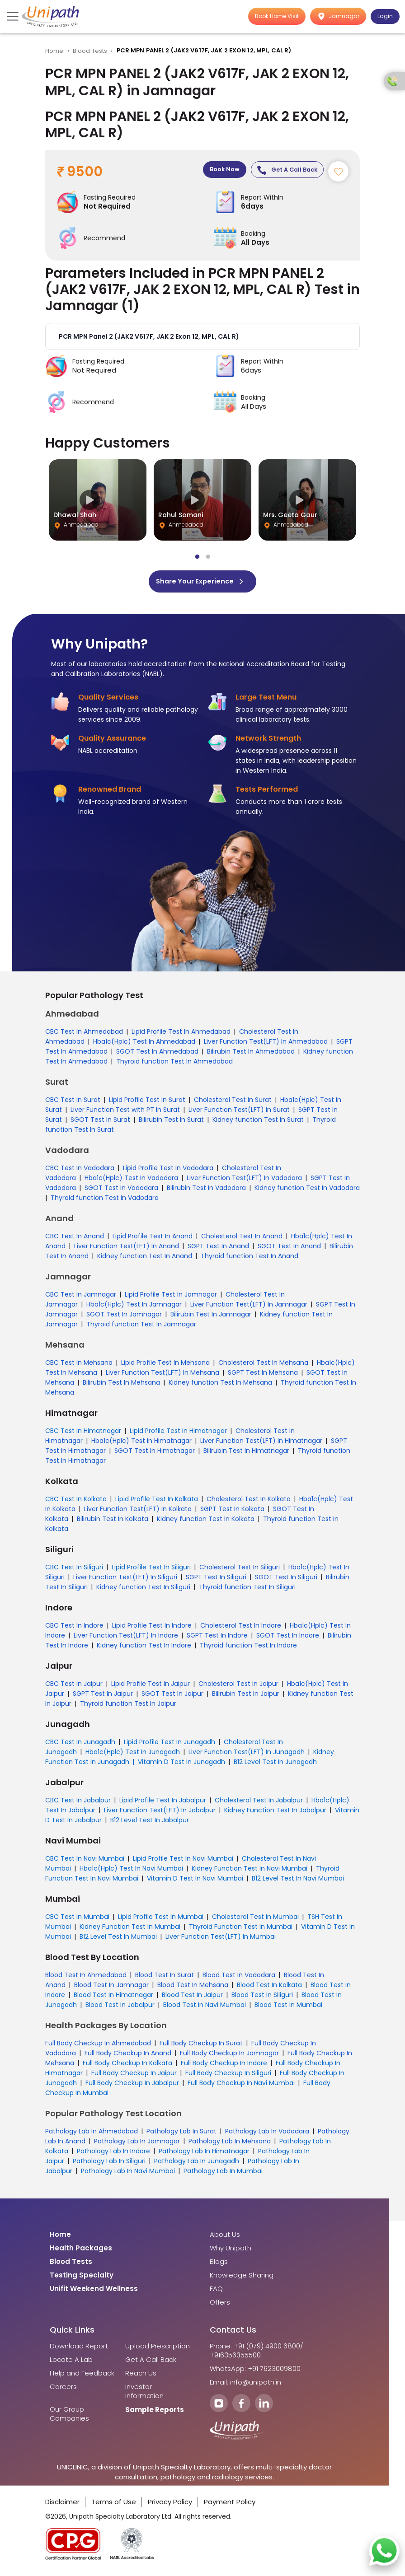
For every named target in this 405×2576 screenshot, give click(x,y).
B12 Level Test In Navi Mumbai (298, 1881)
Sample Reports (154, 2413)
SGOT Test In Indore (287, 1638)
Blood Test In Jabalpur (120, 2008)
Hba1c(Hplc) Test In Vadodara (131, 1181)
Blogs (219, 2265)
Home (54, 51)
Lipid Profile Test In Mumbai (160, 1920)
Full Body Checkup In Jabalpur (132, 2086)
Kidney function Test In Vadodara (307, 1191)
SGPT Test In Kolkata (232, 1512)
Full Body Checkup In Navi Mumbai (241, 2086)
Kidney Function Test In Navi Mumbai (249, 1871)
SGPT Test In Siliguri (216, 1580)
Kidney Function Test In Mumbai (130, 1930)
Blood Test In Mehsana (192, 1988)
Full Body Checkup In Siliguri (228, 2076)
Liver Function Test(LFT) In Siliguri (125, 1580)
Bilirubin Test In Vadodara (206, 1191)
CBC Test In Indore (74, 1628)
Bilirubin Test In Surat (171, 1123)
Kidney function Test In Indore (144, 1648)
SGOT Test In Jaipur (172, 1697)
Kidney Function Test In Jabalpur (275, 1813)
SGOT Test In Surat (100, 1123)
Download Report (79, 2349)
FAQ (216, 2292)
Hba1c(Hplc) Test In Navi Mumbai (131, 1871)
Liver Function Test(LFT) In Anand (126, 1249)
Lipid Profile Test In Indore (152, 1628)
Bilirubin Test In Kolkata (112, 1522)
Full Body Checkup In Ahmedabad (98, 2046)
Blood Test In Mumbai (288, 2008)
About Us (225, 2238)
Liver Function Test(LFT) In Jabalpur (160, 1813)
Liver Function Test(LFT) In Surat (239, 1113)
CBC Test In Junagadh (80, 1745)
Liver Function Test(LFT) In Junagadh (246, 1755)
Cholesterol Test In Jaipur (238, 1687)
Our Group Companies (69, 2417)
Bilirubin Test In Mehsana (121, 1386)
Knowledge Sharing (241, 2278)
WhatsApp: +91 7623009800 (255, 2372)
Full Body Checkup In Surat (201, 2046)
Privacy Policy (170, 2505)
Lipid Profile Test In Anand (153, 1239)
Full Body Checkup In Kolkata (127, 2066)
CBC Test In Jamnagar (80, 1297)
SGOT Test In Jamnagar (124, 1317)
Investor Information (144, 2395)
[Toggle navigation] (13, 16)
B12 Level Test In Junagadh (275, 1765)
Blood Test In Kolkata (269, 1988)
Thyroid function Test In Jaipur (128, 1707)
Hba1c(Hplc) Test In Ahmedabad (144, 1045)
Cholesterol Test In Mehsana (263, 1366)
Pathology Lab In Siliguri (109, 2164)
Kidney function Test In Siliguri (143, 1590)
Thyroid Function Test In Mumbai (240, 1930)
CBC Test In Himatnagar (83, 1434)
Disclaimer (62, 2505)
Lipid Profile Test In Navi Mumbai (183, 1862)
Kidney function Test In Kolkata (205, 1522)
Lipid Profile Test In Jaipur (150, 1687)
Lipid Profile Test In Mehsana (165, 1366)
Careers (63, 2390)
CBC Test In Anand (74, 1239)
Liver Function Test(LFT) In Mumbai (220, 1940)
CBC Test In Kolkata (76, 1502)
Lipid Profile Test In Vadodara (168, 1171)
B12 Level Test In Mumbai (118, 1940)
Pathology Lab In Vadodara (267, 2134)
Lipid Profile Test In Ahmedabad (181, 1035)
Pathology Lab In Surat (181, 2134)
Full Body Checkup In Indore (224, 2066)
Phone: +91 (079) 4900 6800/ (256, 2349)
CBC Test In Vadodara (79, 1171)
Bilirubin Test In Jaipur (245, 1697)
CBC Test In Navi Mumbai (84, 1862)
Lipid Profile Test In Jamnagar (171, 1297)
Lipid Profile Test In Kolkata (156, 1502)
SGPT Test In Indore (217, 1638)
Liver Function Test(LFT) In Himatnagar (261, 1444)
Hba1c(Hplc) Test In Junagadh (132, 1755)
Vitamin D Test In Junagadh (181, 1765)
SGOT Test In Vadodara (121, 1191)
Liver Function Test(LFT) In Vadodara (244, 1181)
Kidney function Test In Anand (144, 1259)
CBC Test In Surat (72, 1103)
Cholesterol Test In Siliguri (239, 1570)
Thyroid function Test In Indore (248, 1648)
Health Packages (81, 2251)
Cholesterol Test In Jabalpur (259, 1803)
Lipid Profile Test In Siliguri (151, 1570)
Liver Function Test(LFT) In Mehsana (162, 1376)
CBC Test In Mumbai (77, 1920)
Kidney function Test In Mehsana (220, 1386)
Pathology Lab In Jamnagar (137, 2144)
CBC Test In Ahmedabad (84, 1035)
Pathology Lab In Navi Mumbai (128, 2174)
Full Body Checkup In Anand (128, 2056)
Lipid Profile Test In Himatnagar (178, 1434)
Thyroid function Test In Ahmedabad (174, 1064)
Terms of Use (113, 2505)
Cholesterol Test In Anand (242, 1239)
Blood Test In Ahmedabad (86, 1978)
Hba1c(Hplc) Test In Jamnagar (134, 1307)
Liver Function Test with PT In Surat (125, 1113)
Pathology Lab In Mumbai (223, 2174)
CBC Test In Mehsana (79, 1366)
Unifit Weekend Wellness (94, 2292)
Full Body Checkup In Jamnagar (229, 2056)
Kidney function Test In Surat (258, 1123)
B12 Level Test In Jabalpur (149, 1823)
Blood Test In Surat (164, 1978)
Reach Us (140, 2376)
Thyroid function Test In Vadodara (105, 1201)
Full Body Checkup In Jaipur (134, 2076)
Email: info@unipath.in (245, 2385)
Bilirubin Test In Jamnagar (210, 1317)
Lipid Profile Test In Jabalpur (162, 1803)
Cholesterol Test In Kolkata (249, 1502)
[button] (202, 339)
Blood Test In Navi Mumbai (204, 2008)
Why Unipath (230, 2251)
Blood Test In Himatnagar (113, 1998)
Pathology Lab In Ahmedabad (91, 2134)
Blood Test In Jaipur (192, 1998)
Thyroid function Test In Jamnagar (141, 1327)
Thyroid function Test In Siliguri (247, 1590)
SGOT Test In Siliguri (286, 1580)
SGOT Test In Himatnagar (154, 1454)
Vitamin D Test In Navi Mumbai (195, 1881)
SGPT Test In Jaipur (103, 1697)
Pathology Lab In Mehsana (229, 2144)
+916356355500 (235, 2358)
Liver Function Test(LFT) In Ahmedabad (266, 1045)
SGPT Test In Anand (218, 1249)
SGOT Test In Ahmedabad (157, 1054)
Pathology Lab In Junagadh (196, 2164)
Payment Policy (229, 2505)
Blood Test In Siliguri (262, 1998)
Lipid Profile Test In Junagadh (169, 1745)
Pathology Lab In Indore (113, 2154)
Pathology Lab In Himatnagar (204, 2154)
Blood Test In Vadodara (238, 1978)
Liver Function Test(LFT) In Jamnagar (248, 1307)
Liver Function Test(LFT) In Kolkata (138, 1512)
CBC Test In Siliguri (74, 1570)
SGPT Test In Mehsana (263, 1376)
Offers (220, 2305)
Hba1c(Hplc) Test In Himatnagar (141, 1444)
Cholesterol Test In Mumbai (255, 1920)
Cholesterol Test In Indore (240, 1628)
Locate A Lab (71, 2363)
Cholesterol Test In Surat (233, 1103)
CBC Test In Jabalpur (78, 1803)
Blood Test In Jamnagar (111, 1988)
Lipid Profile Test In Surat (147, 1103)
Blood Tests (90, 51)
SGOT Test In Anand (289, 1249)
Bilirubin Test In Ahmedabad (251, 1054)
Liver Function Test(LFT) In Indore (126, 1638)
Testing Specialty (81, 2278)
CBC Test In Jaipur (74, 1687)
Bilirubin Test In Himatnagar (246, 1454)
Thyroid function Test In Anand (249, 1259)
